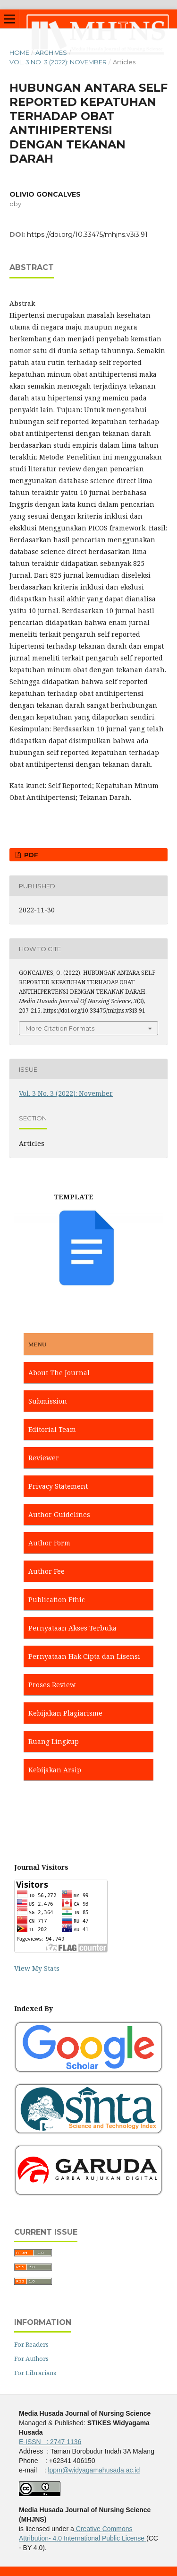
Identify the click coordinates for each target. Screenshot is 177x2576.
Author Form (49, 1542)
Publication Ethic (56, 1599)
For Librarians (35, 2372)
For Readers (31, 2344)
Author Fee (46, 1571)
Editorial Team (52, 1429)
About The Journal (59, 1372)
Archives (51, 52)
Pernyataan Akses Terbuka (72, 1627)
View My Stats (36, 1968)
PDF (30, 855)
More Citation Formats (59, 1028)
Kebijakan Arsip (54, 1769)
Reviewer (43, 1457)
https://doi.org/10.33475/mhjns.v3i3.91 (87, 234)
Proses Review (52, 1684)
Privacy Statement (58, 1486)
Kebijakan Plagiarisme (65, 1713)
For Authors (31, 2358)
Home (19, 52)
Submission (47, 1400)
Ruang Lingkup (53, 1741)
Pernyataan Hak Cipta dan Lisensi (84, 1656)
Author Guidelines (59, 1514)
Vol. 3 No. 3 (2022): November (58, 62)
